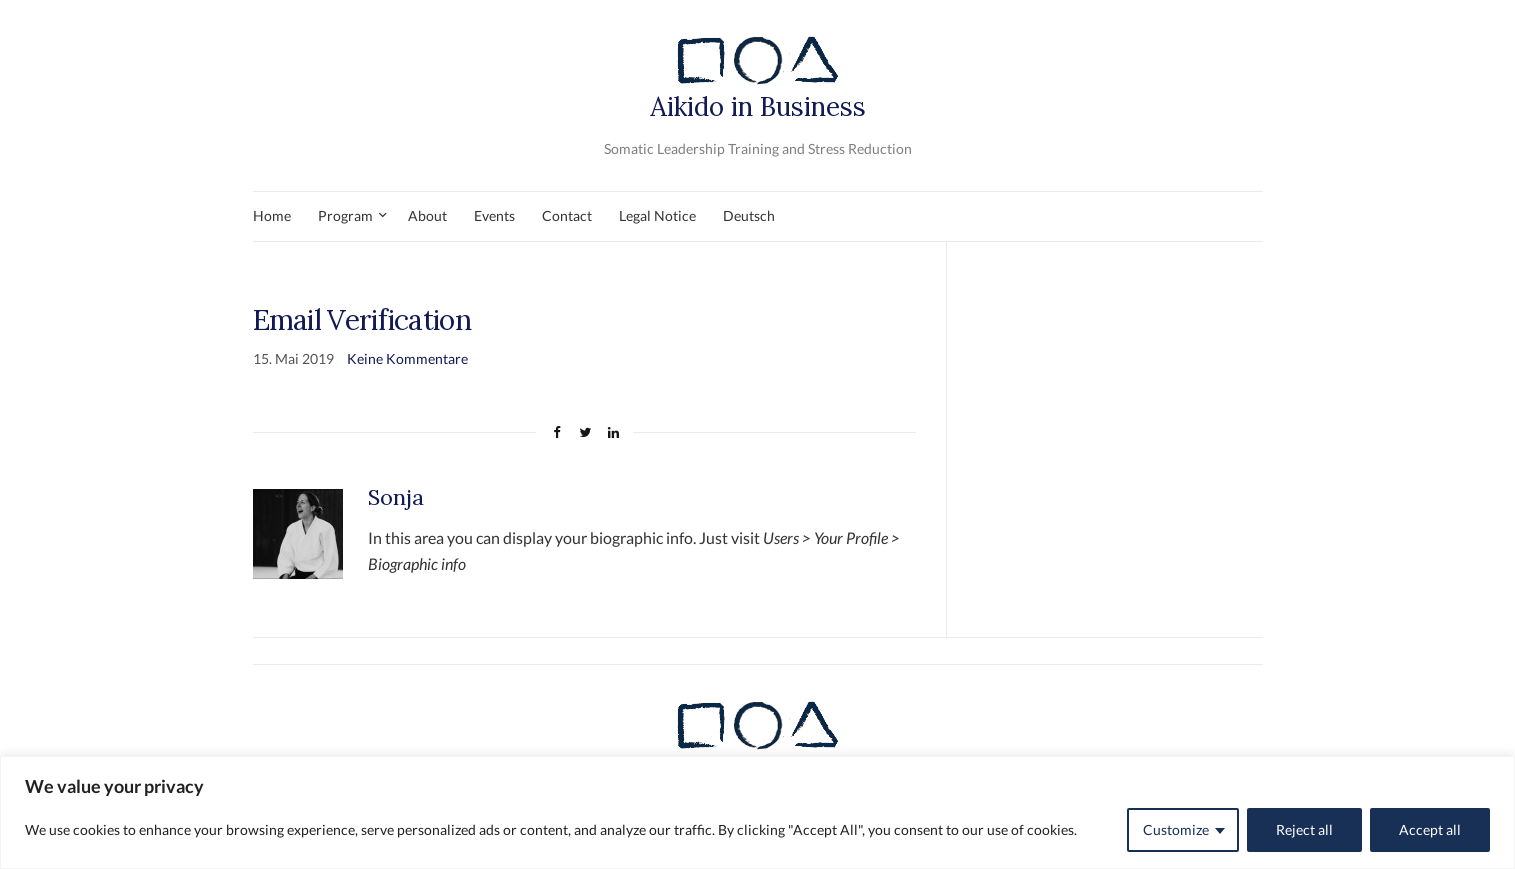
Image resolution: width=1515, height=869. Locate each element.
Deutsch (749, 215)
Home (272, 215)
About (427, 215)
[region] (757, 812)
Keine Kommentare (407, 358)
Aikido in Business (758, 76)
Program (345, 215)
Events (494, 215)
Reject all (1304, 829)
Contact (567, 215)
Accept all (1430, 829)
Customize (1176, 829)
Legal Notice (657, 215)
